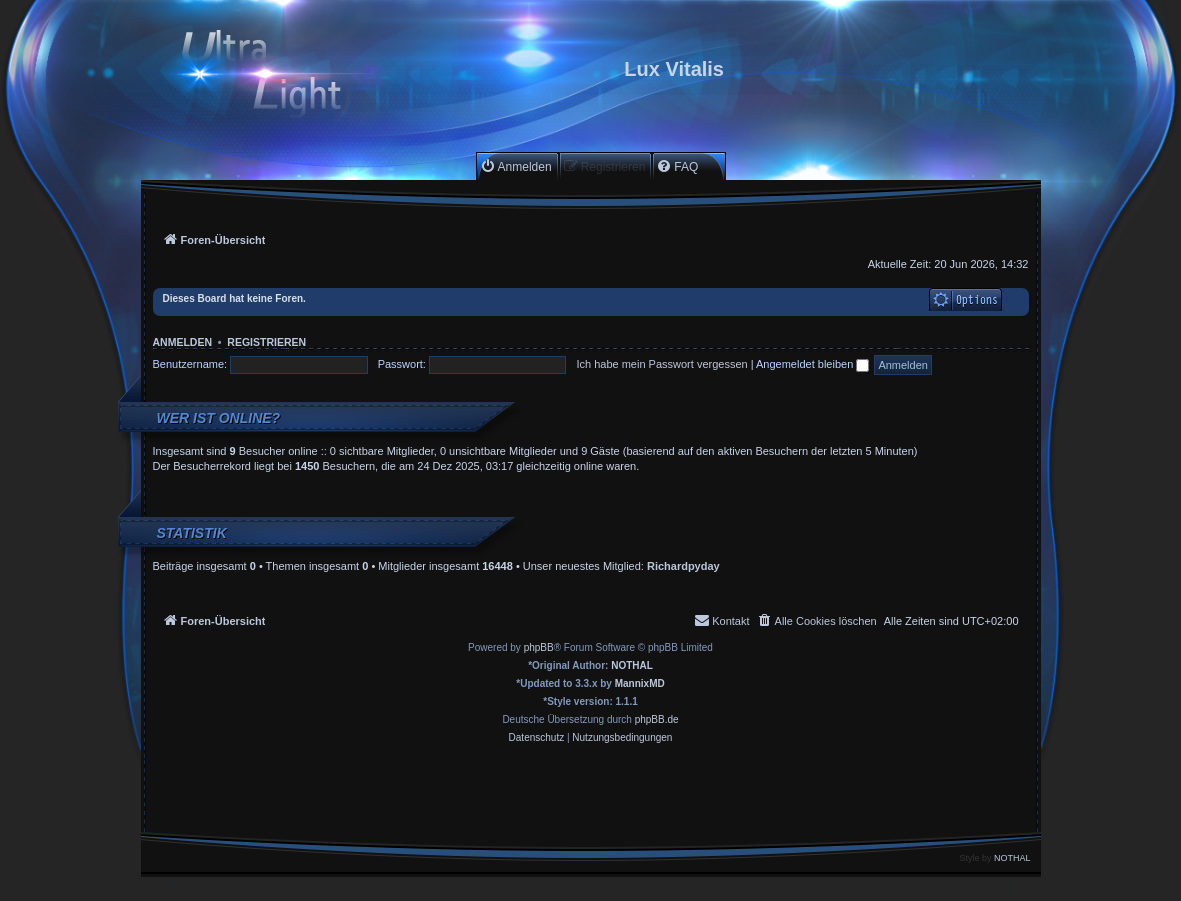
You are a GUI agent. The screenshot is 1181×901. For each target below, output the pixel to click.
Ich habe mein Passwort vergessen (661, 364)
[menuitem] (516, 166)
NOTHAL (632, 665)
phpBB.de (657, 719)
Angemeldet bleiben (812, 364)
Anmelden (183, 342)
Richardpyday (683, 566)
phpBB (539, 647)
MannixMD (640, 683)
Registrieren (266, 342)
